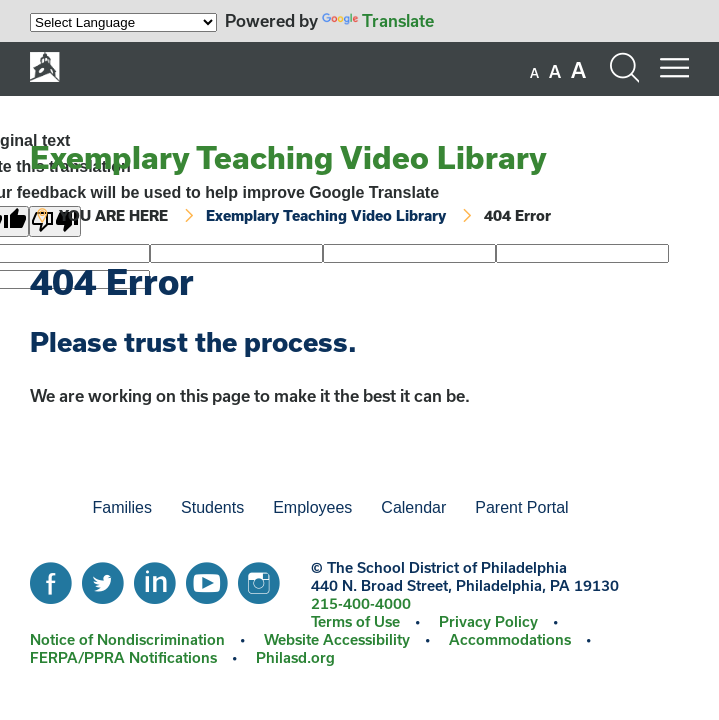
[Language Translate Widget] (123, 22)
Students (212, 507)
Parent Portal (521, 507)
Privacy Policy (488, 621)
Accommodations (510, 639)
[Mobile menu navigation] (674, 68)
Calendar (413, 507)
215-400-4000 (361, 603)
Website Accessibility (337, 639)
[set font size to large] (578, 70)
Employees (312, 507)
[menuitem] (44, 508)
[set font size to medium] (555, 72)
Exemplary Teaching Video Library (288, 157)
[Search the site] (624, 68)
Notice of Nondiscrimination (127, 639)
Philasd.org (295, 657)
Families (122, 507)
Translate (378, 20)
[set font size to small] (534, 73)
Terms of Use (355, 621)
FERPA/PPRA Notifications (123, 657)
